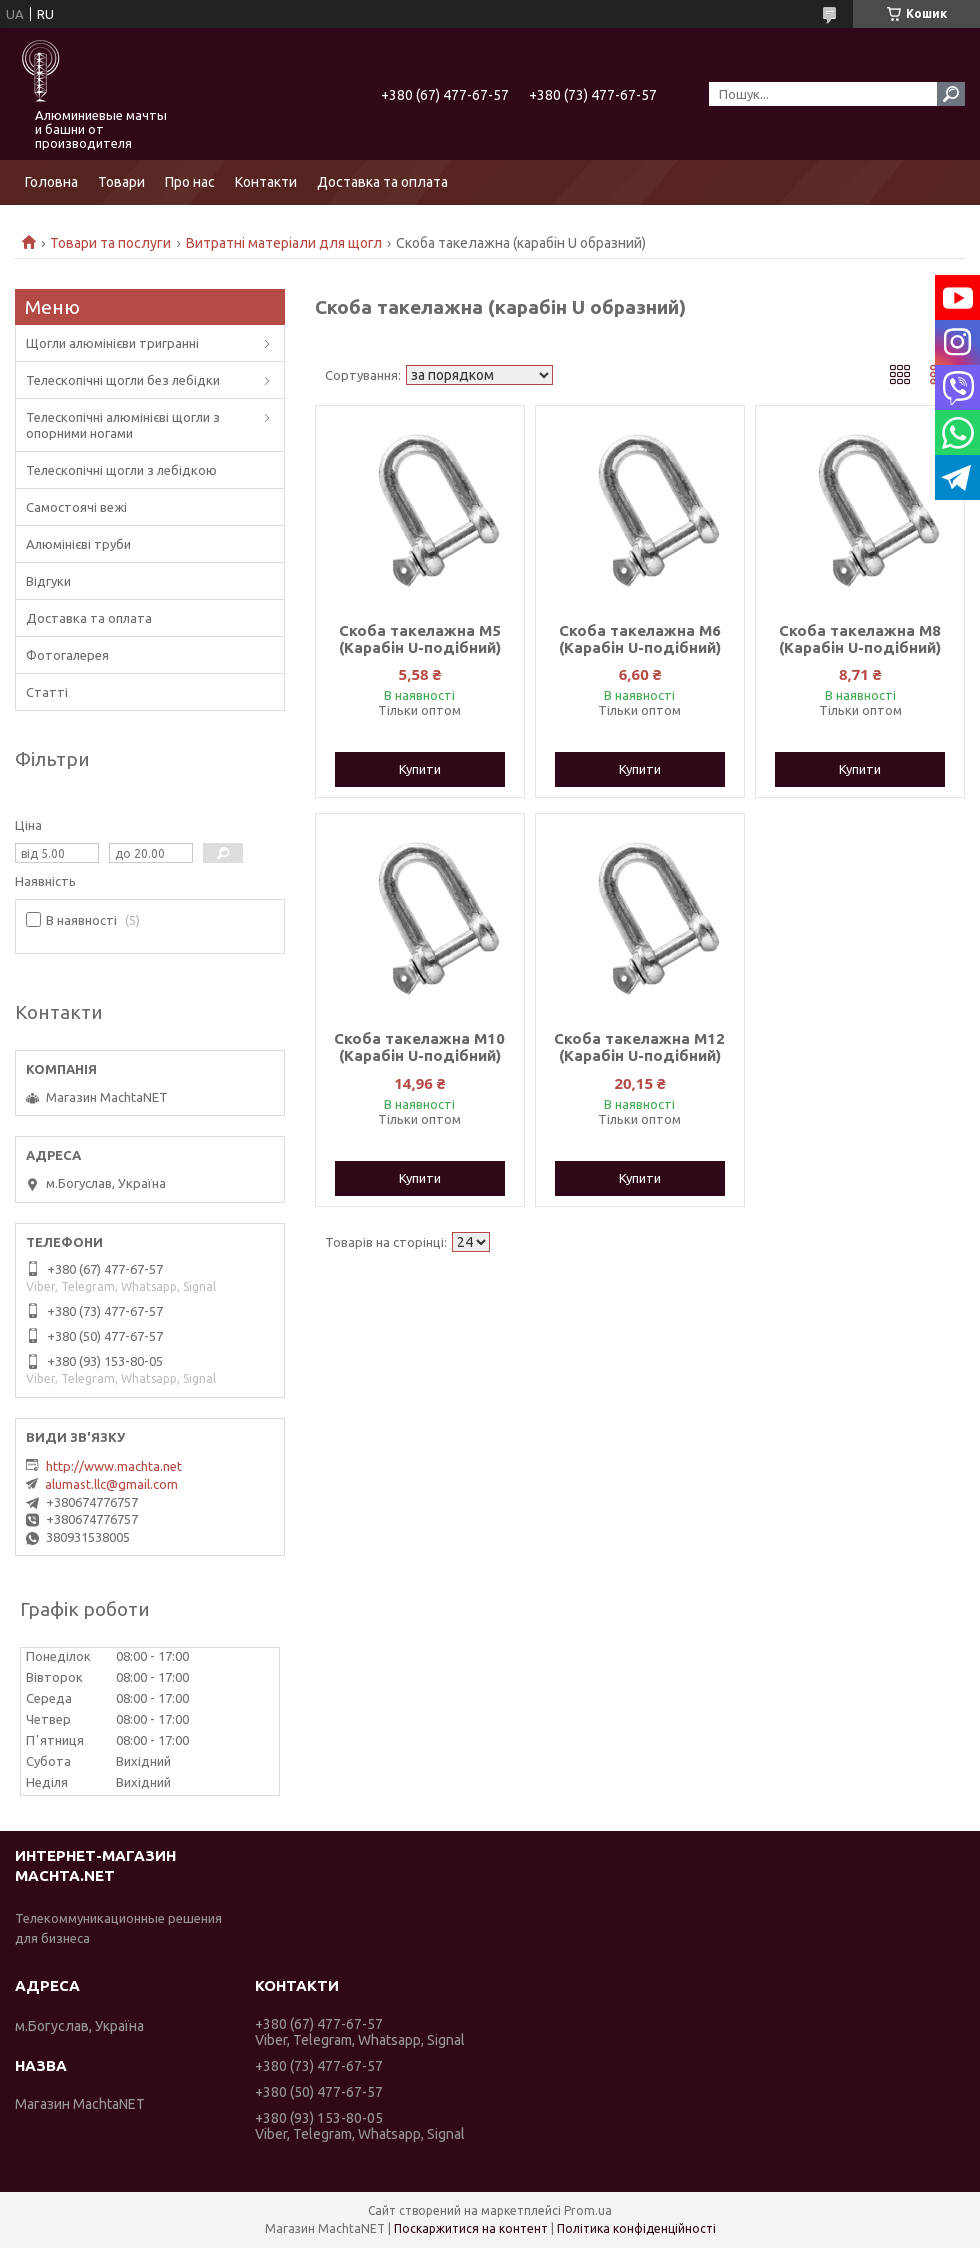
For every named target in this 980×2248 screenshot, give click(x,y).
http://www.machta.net (114, 1466)
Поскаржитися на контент (471, 2228)
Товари (121, 182)
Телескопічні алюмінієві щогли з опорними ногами (123, 425)
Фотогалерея (67, 655)
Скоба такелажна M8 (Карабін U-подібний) (860, 639)
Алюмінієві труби (78, 544)
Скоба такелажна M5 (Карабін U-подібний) (420, 639)
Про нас (190, 182)
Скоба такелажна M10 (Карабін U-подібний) (419, 1047)
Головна (51, 182)
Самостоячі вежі (76, 507)
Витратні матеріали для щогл (284, 243)
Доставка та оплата (382, 182)
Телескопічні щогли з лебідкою (121, 470)
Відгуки (48, 581)
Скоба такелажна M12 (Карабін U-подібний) (639, 1047)
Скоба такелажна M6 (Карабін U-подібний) (640, 639)
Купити (420, 769)
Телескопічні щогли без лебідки (123, 380)
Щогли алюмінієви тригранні (112, 343)
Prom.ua (588, 2210)
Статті (47, 692)
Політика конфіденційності (636, 2228)
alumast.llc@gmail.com (111, 1484)
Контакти (266, 182)
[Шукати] (951, 94)
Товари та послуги (110, 243)
